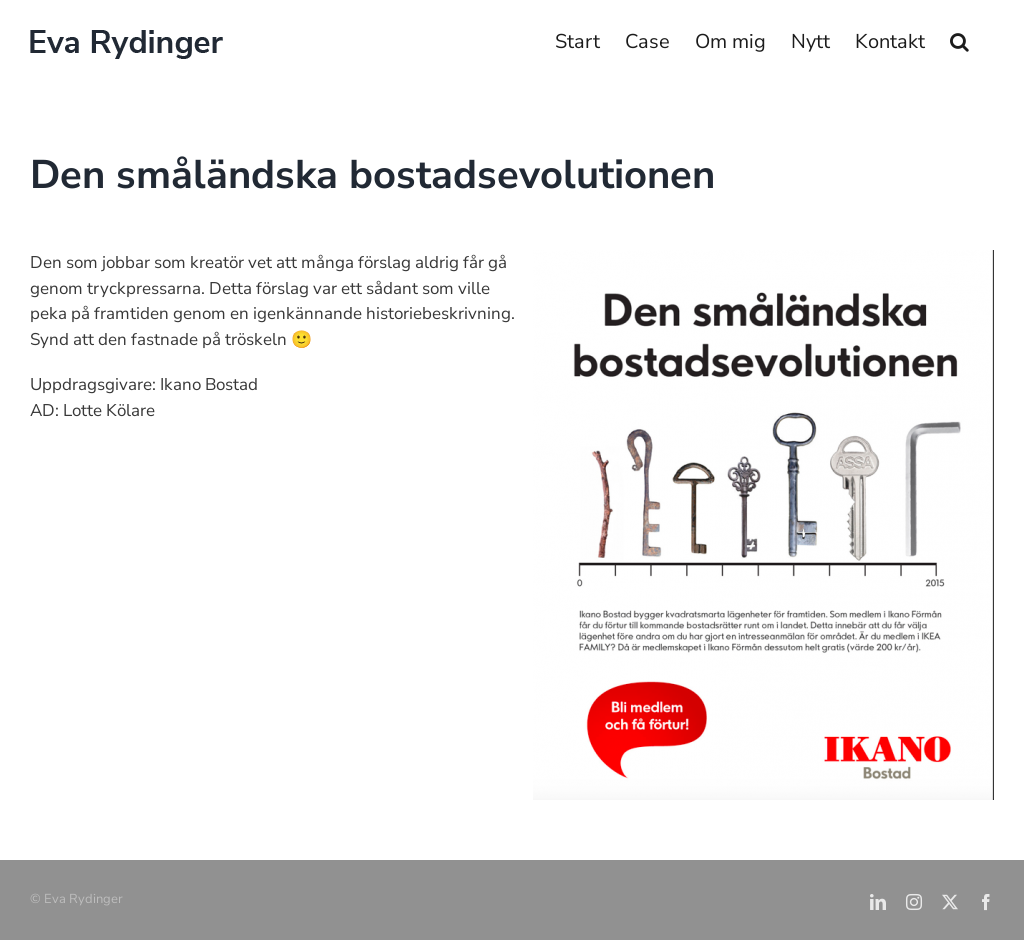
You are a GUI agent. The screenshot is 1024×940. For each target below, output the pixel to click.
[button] (959, 42)
